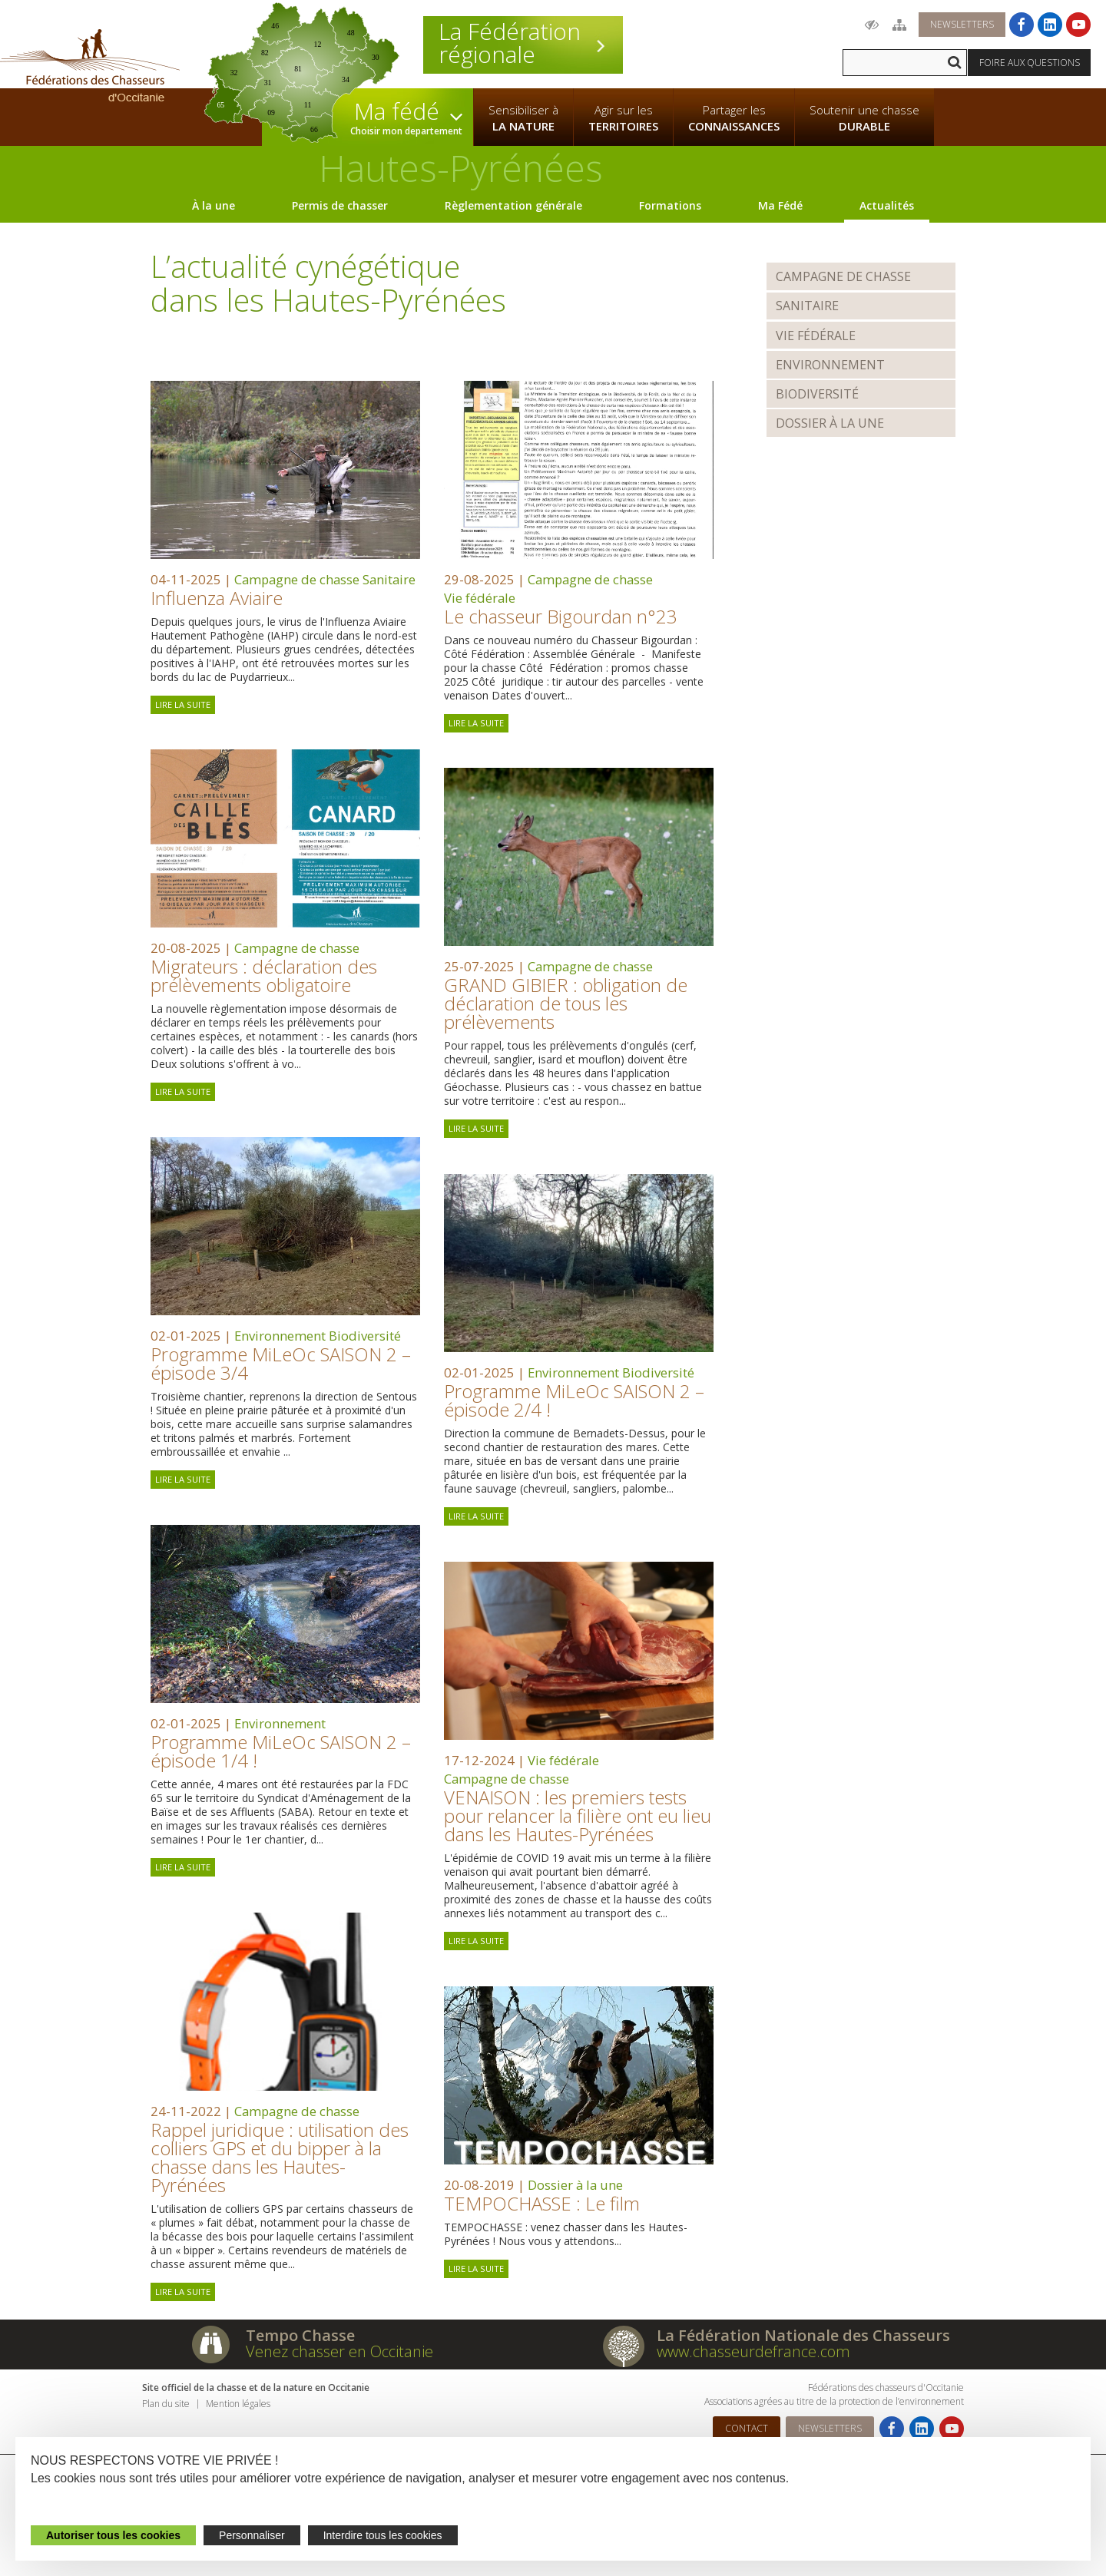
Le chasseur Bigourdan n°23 (560, 616)
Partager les (734, 118)
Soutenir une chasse (864, 118)
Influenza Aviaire (217, 597)
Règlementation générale (513, 205)
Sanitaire (389, 579)
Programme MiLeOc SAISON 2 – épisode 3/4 (281, 1363)
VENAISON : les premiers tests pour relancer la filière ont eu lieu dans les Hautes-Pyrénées (577, 1815)
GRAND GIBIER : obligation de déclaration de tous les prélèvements (565, 1003)
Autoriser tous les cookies (113, 2535)
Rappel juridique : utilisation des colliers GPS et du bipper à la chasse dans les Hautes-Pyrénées (280, 2157)
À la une (213, 205)
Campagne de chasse (296, 579)
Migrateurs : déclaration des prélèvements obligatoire (264, 975)
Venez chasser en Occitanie (339, 2351)
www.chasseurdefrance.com (753, 2351)
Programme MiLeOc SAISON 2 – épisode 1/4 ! (281, 1751)
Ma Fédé (780, 205)
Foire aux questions (1029, 62)
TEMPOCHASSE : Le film (542, 2203)
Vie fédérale (479, 598)
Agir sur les (623, 118)
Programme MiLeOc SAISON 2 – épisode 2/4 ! (574, 1400)
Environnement (280, 1335)
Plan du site (166, 2403)
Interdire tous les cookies (382, 2535)
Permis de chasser (340, 205)
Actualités (886, 205)
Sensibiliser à (523, 118)
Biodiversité (365, 1335)
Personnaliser (252, 2535)
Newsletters (962, 24)
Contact (746, 2428)
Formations (670, 205)
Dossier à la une (575, 2185)
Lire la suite (182, 704)
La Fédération (523, 43)
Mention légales (238, 2403)
